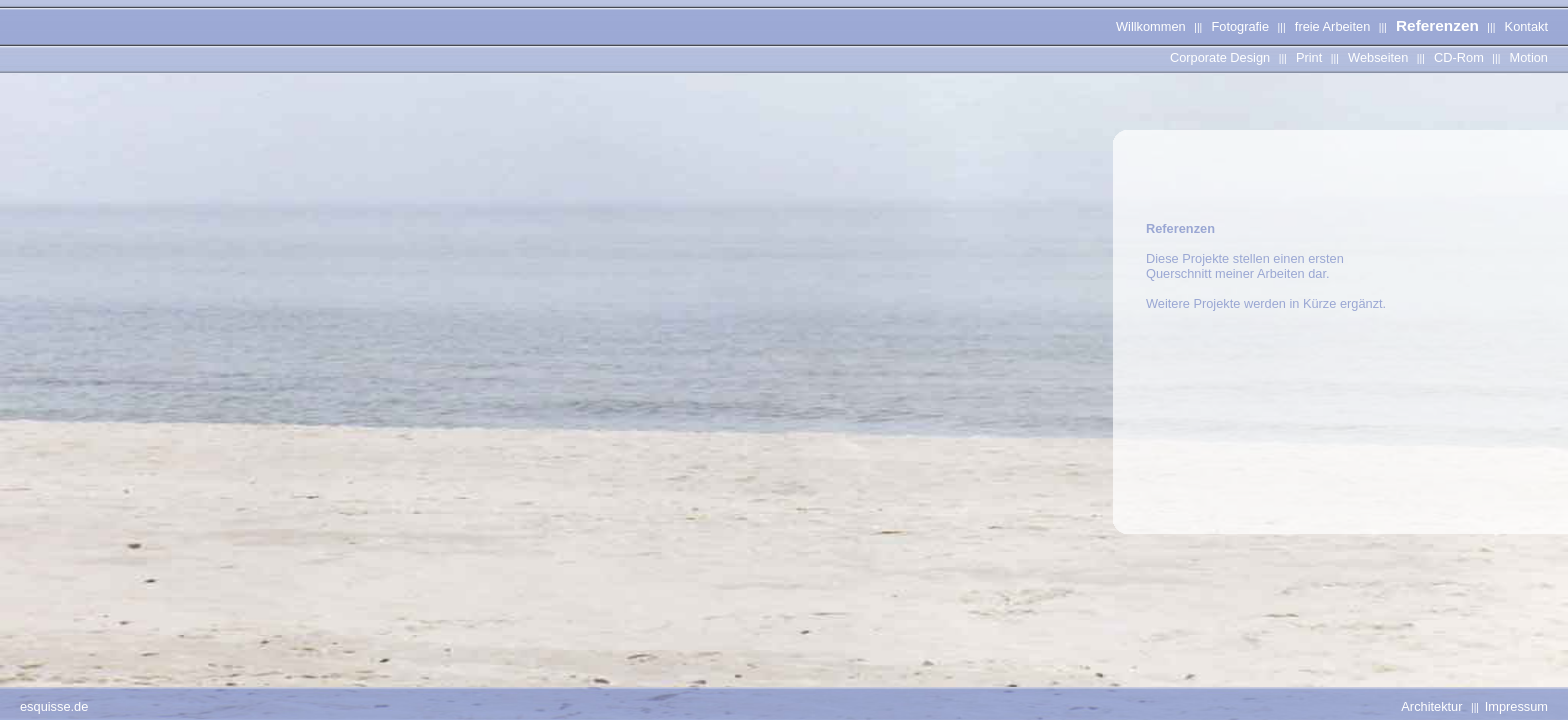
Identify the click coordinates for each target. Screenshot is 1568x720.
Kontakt (1526, 26)
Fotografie (1240, 26)
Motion (1529, 57)
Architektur (1431, 706)
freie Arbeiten (1332, 26)
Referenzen (1437, 25)
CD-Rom (1459, 57)
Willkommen (1151, 26)
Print (1309, 57)
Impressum (1516, 706)
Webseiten (1378, 57)
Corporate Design (1220, 57)
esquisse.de (54, 706)
